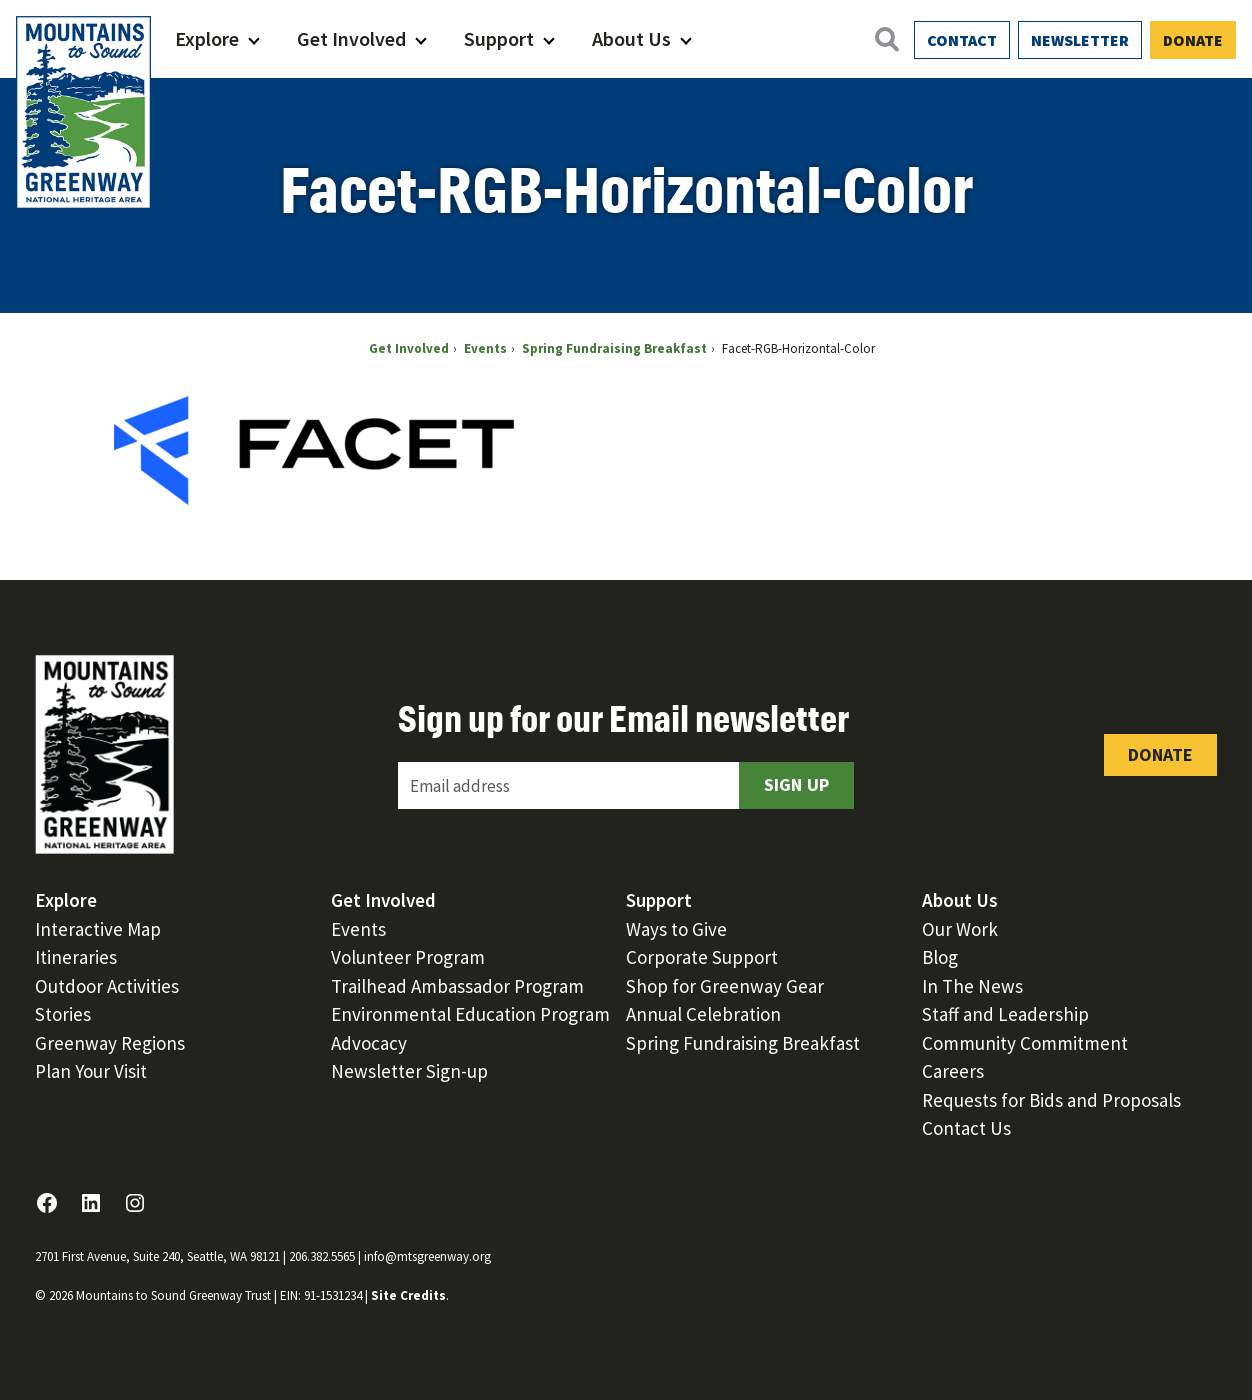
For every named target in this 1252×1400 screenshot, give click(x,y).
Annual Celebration (703, 1014)
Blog (940, 957)
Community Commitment (1025, 1043)
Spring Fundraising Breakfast (743, 1043)
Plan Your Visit (91, 1071)
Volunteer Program (408, 957)
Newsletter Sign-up (409, 1071)
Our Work (960, 929)
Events (358, 929)
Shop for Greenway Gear (725, 986)
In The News (972, 986)
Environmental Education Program (470, 1014)
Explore (207, 38)
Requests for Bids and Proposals (1051, 1100)
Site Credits (408, 1295)
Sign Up (797, 784)
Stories (63, 1014)
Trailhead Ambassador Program (457, 986)
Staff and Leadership (1005, 1014)
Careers (953, 1071)
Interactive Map (98, 929)
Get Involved (351, 38)
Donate (1193, 40)
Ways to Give (676, 929)
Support (499, 38)
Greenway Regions (110, 1043)
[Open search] (886, 39)
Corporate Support (702, 957)
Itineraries (76, 957)
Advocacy (369, 1043)
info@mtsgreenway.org (427, 1256)
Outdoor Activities (107, 986)
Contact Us (966, 1128)
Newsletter (1080, 40)
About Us (631, 38)
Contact (962, 40)
